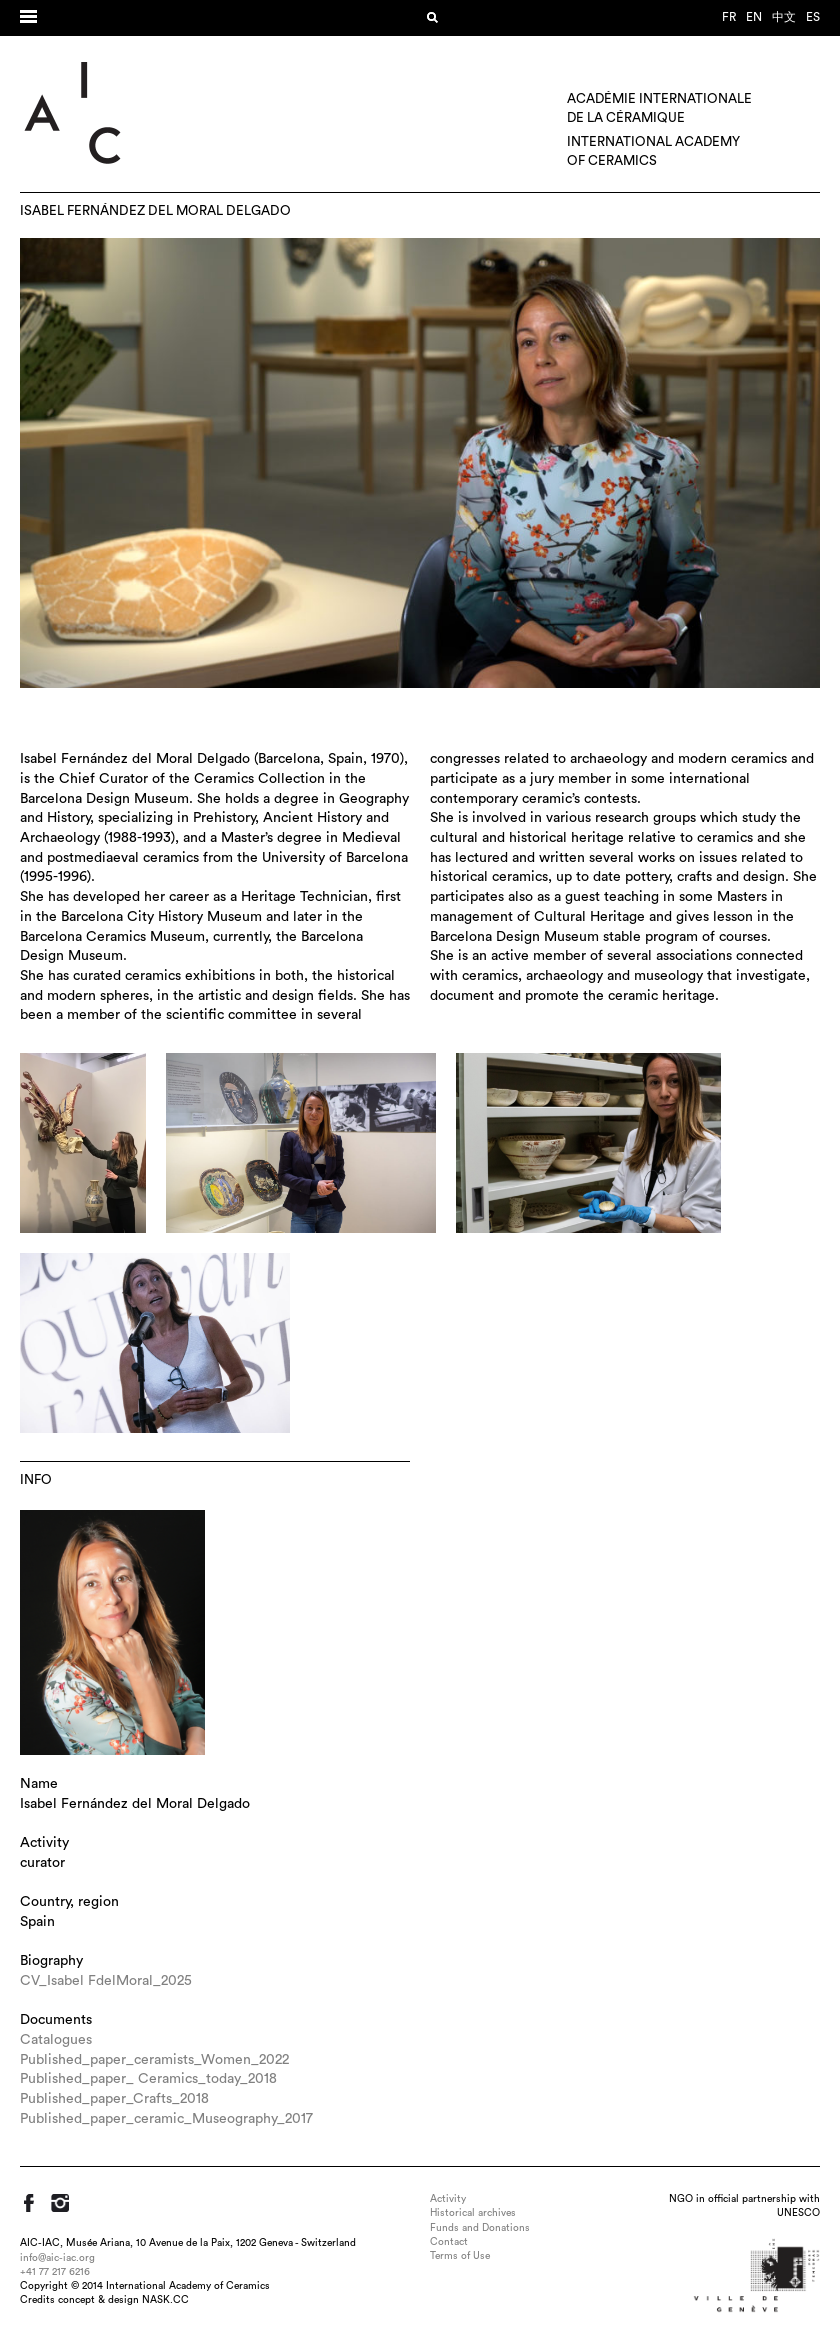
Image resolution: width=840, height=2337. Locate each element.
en (754, 17)
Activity (448, 2199)
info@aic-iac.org (57, 2258)
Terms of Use (460, 2256)
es (813, 17)
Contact (449, 2242)
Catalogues (56, 2040)
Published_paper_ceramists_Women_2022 (154, 2060)
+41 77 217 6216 (55, 2272)
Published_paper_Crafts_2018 (114, 2099)
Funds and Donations (480, 2228)
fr (729, 17)
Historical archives (473, 2213)
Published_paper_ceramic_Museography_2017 (166, 2119)
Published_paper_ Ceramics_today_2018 (148, 2079)
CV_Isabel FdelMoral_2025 (106, 1981)
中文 (784, 17)
